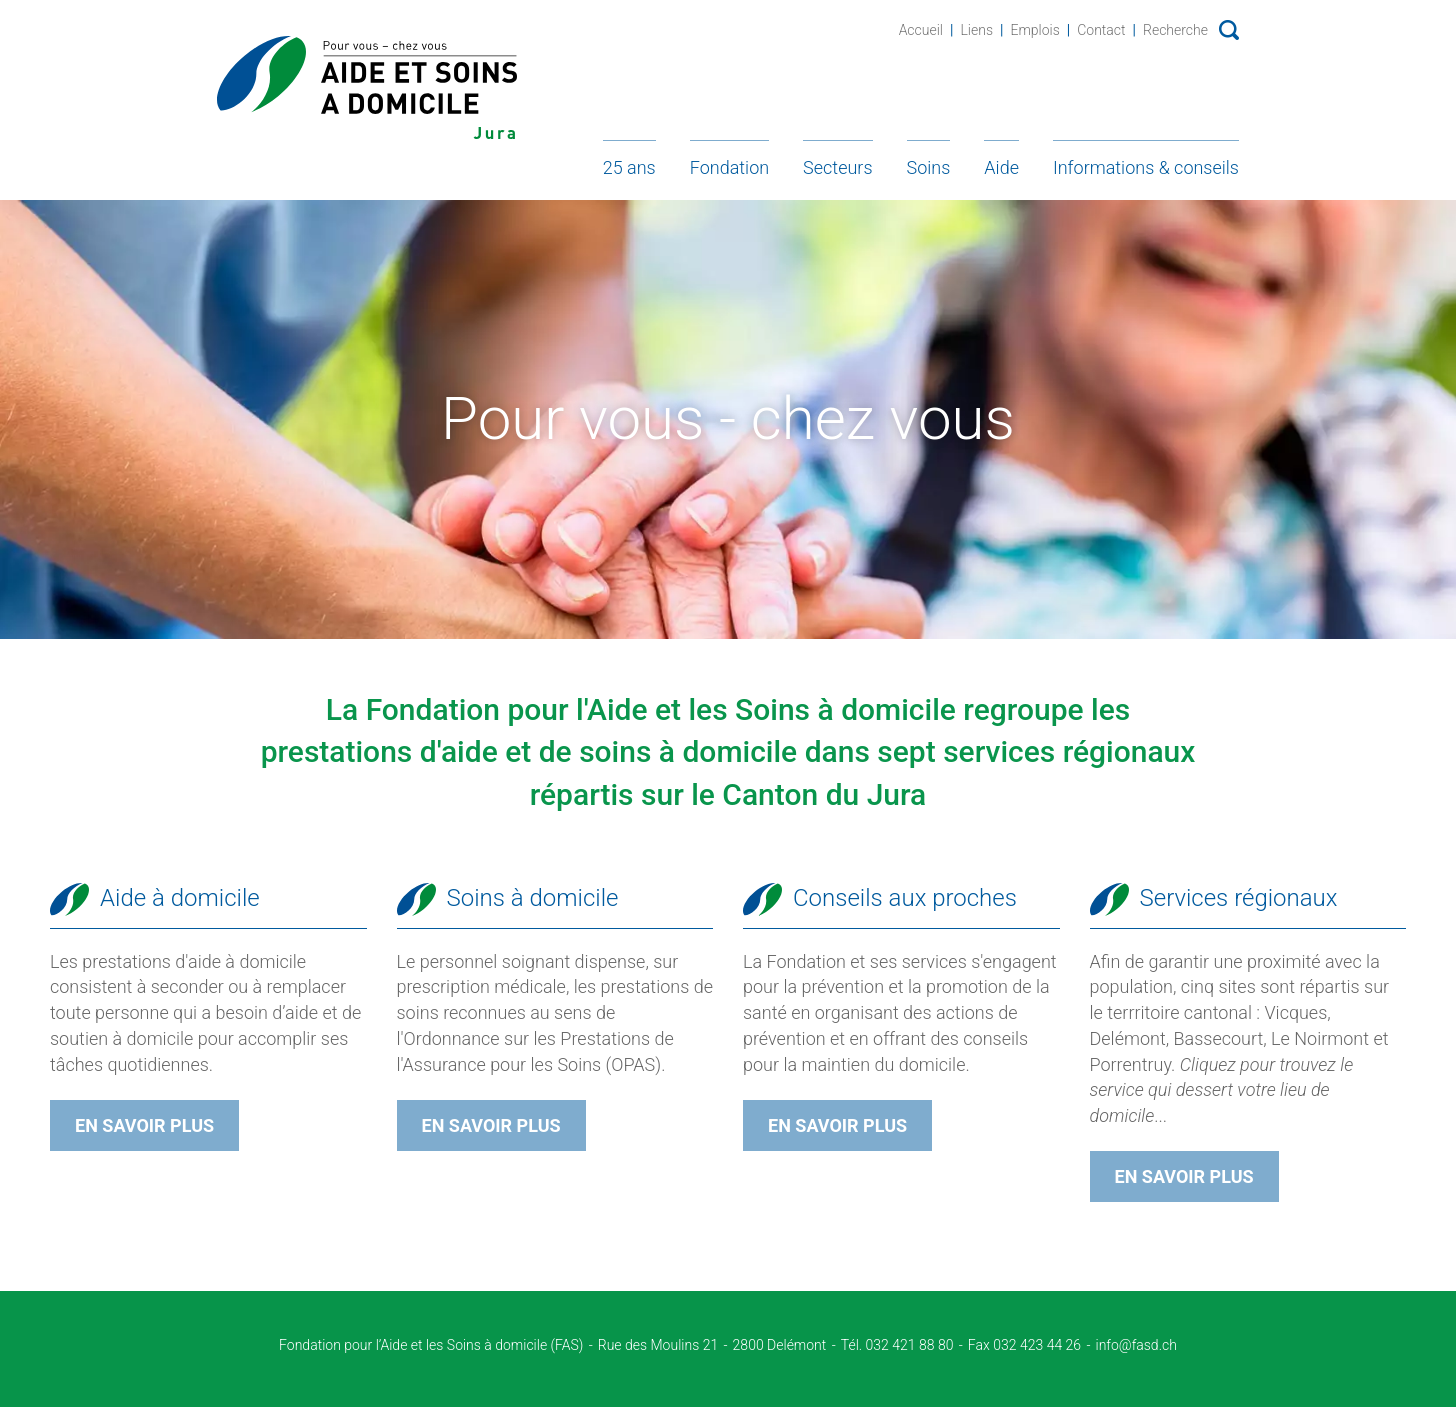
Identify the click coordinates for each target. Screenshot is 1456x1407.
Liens (976, 30)
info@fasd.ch (1136, 1345)
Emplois (1034, 30)
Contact (1101, 30)
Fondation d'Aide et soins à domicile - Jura (367, 87)
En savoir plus (144, 1125)
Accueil (921, 30)
